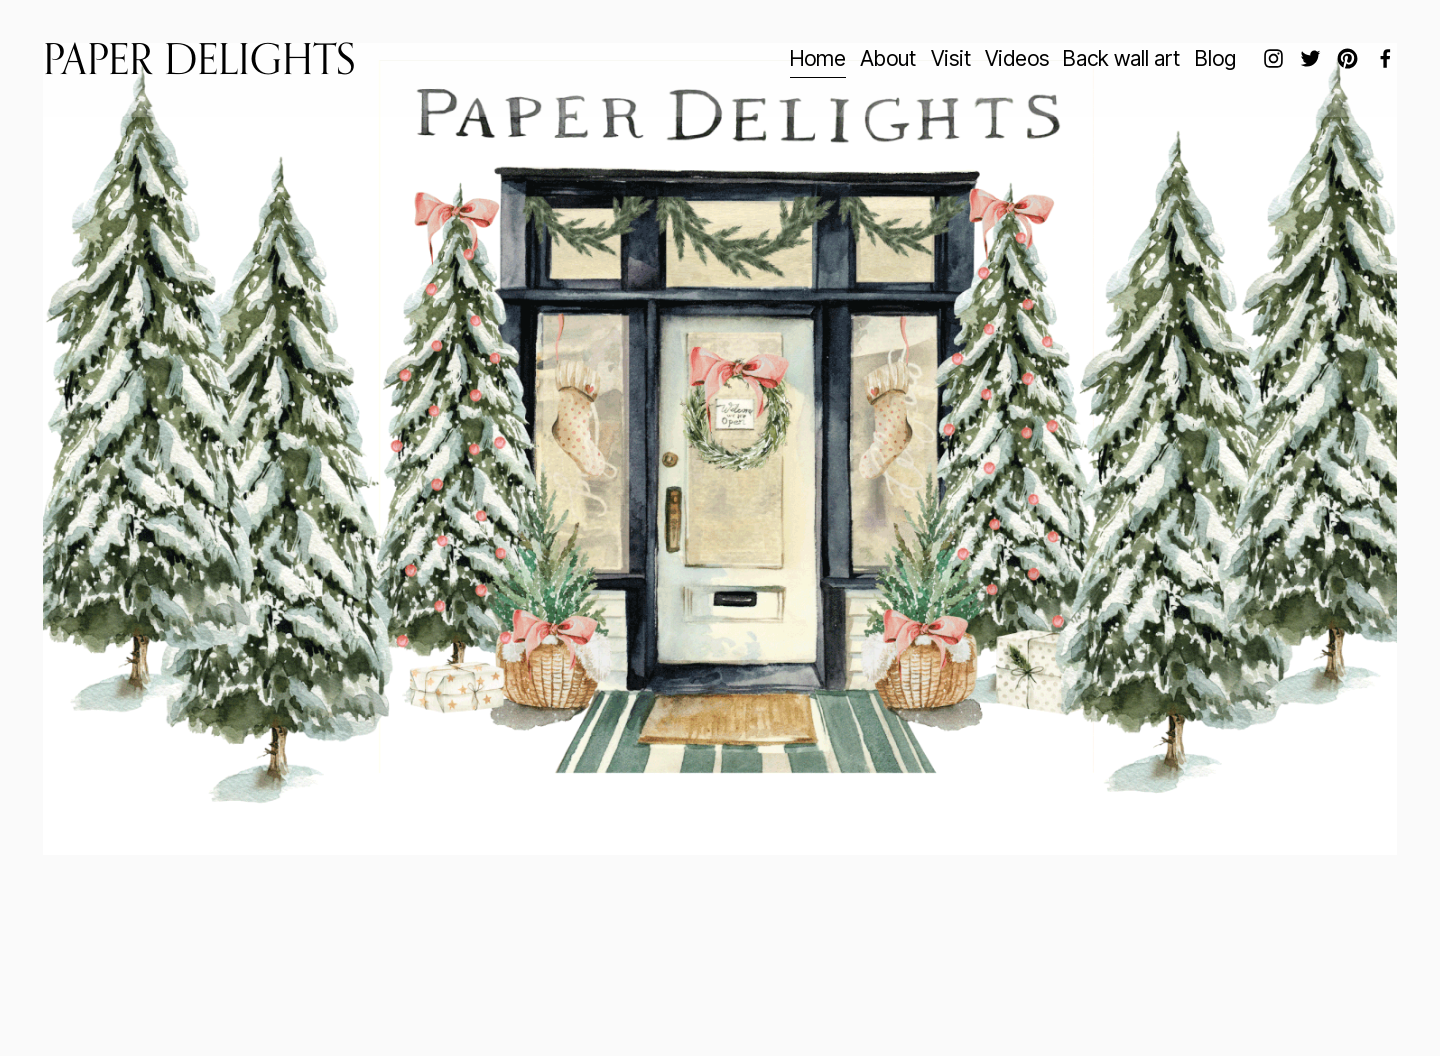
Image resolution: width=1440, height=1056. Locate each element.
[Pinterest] (1347, 58)
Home (818, 58)
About (888, 58)
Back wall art (1121, 58)
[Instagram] (1273, 58)
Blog (1215, 58)
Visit (951, 58)
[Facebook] (1385, 58)
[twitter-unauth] (1310, 58)
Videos (1017, 58)
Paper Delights (199, 58)
